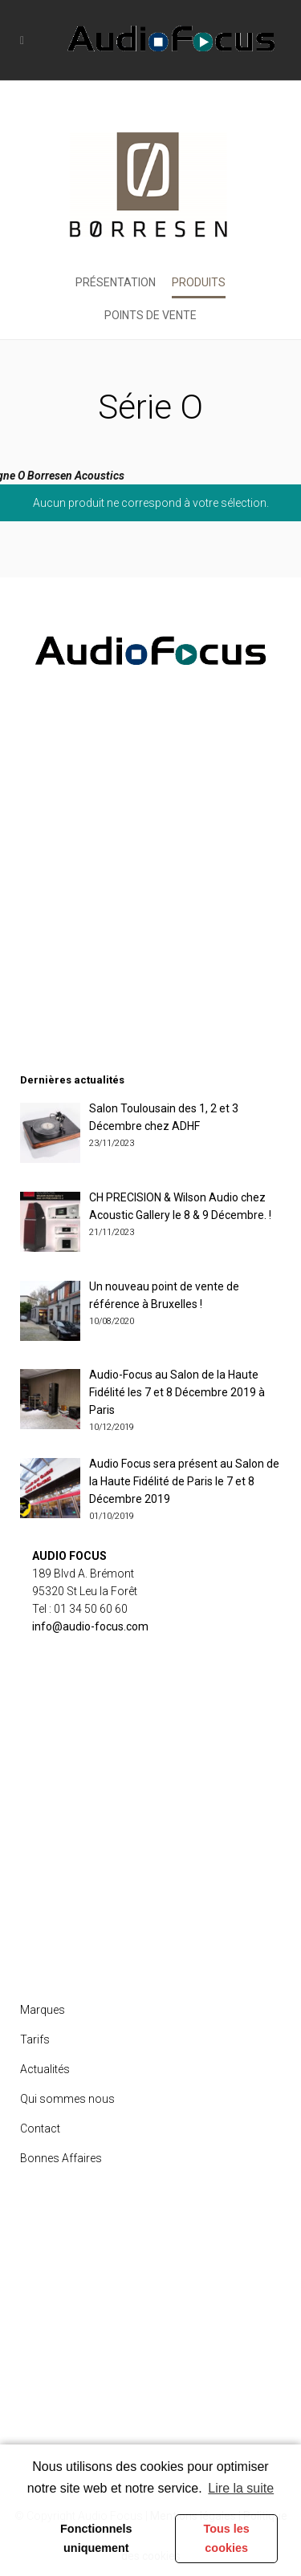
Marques (42, 2009)
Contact (40, 2128)
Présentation (115, 282)
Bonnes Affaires (61, 2158)
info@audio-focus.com (90, 1626)
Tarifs (35, 2039)
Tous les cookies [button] (226, 2538)
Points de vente (150, 315)
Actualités (45, 2069)
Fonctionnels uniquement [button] (96, 2538)
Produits (199, 282)
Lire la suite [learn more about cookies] (241, 2488)
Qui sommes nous (67, 2098)
